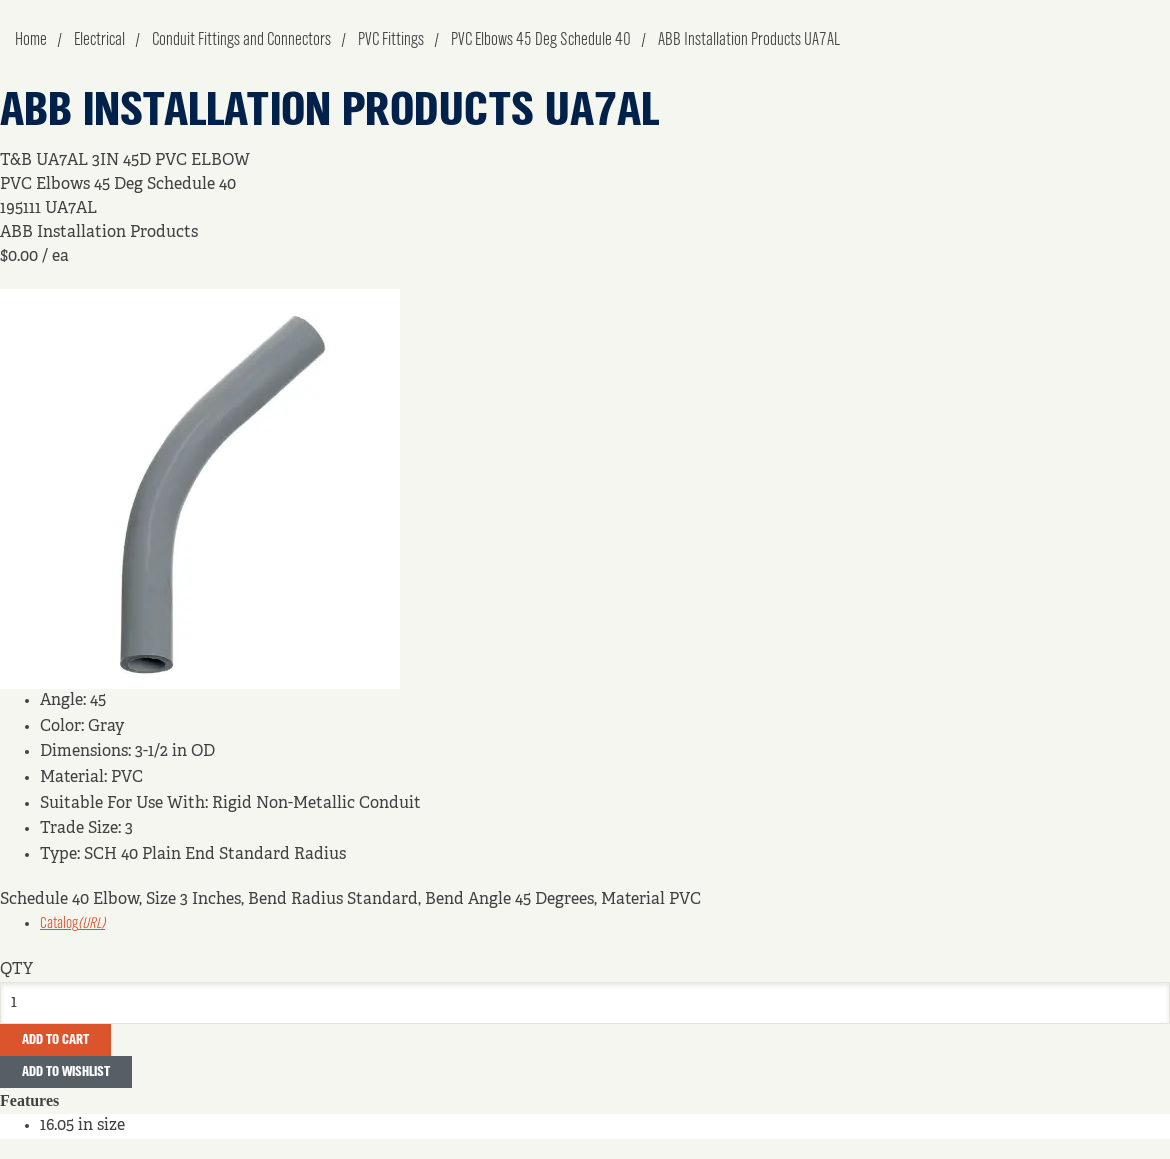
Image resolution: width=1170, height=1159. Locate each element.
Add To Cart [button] (55, 1040)
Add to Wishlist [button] (66, 1072)
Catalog (72, 924)
